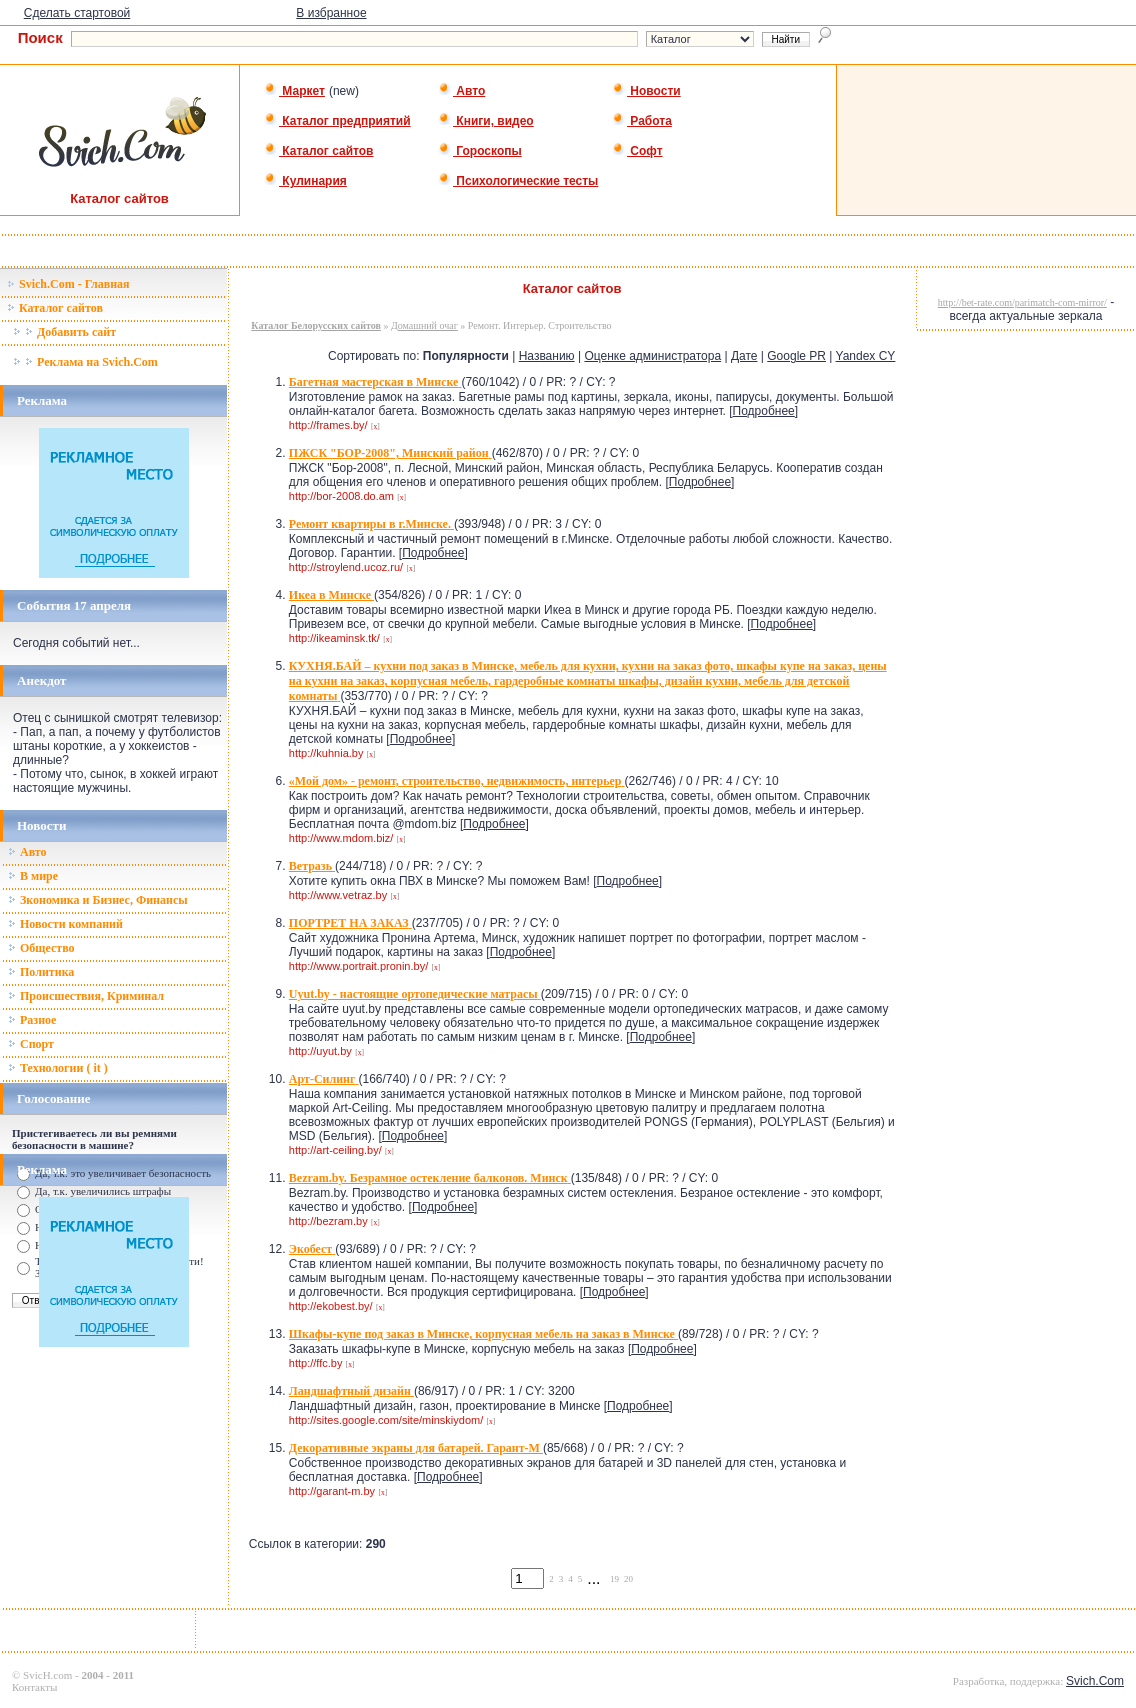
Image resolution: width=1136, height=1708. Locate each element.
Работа (642, 121)
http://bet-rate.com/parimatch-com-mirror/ (1022, 302)
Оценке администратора (652, 356)
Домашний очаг (424, 325)
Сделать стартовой (77, 13)
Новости (646, 91)
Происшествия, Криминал (86, 996)
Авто (461, 91)
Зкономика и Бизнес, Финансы (98, 900)
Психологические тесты (518, 181)
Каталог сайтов (318, 151)
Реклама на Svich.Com (85, 362)
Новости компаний (65, 924)
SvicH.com (47, 1675)
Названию (547, 356)
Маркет (294, 91)
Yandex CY (866, 356)
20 (628, 1579)
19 (614, 1579)
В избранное (331, 13)
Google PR (796, 356)
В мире (33, 876)
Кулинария (305, 181)
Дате (744, 356)
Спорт (31, 1044)
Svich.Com (1095, 1681)
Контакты (34, 1687)
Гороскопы (480, 151)
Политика (41, 972)
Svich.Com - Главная (68, 284)
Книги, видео (486, 121)
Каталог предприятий (337, 121)
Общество (41, 948)
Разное (32, 1020)
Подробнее (764, 411)
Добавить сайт (64, 332)
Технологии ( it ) (58, 1068)
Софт (637, 151)
